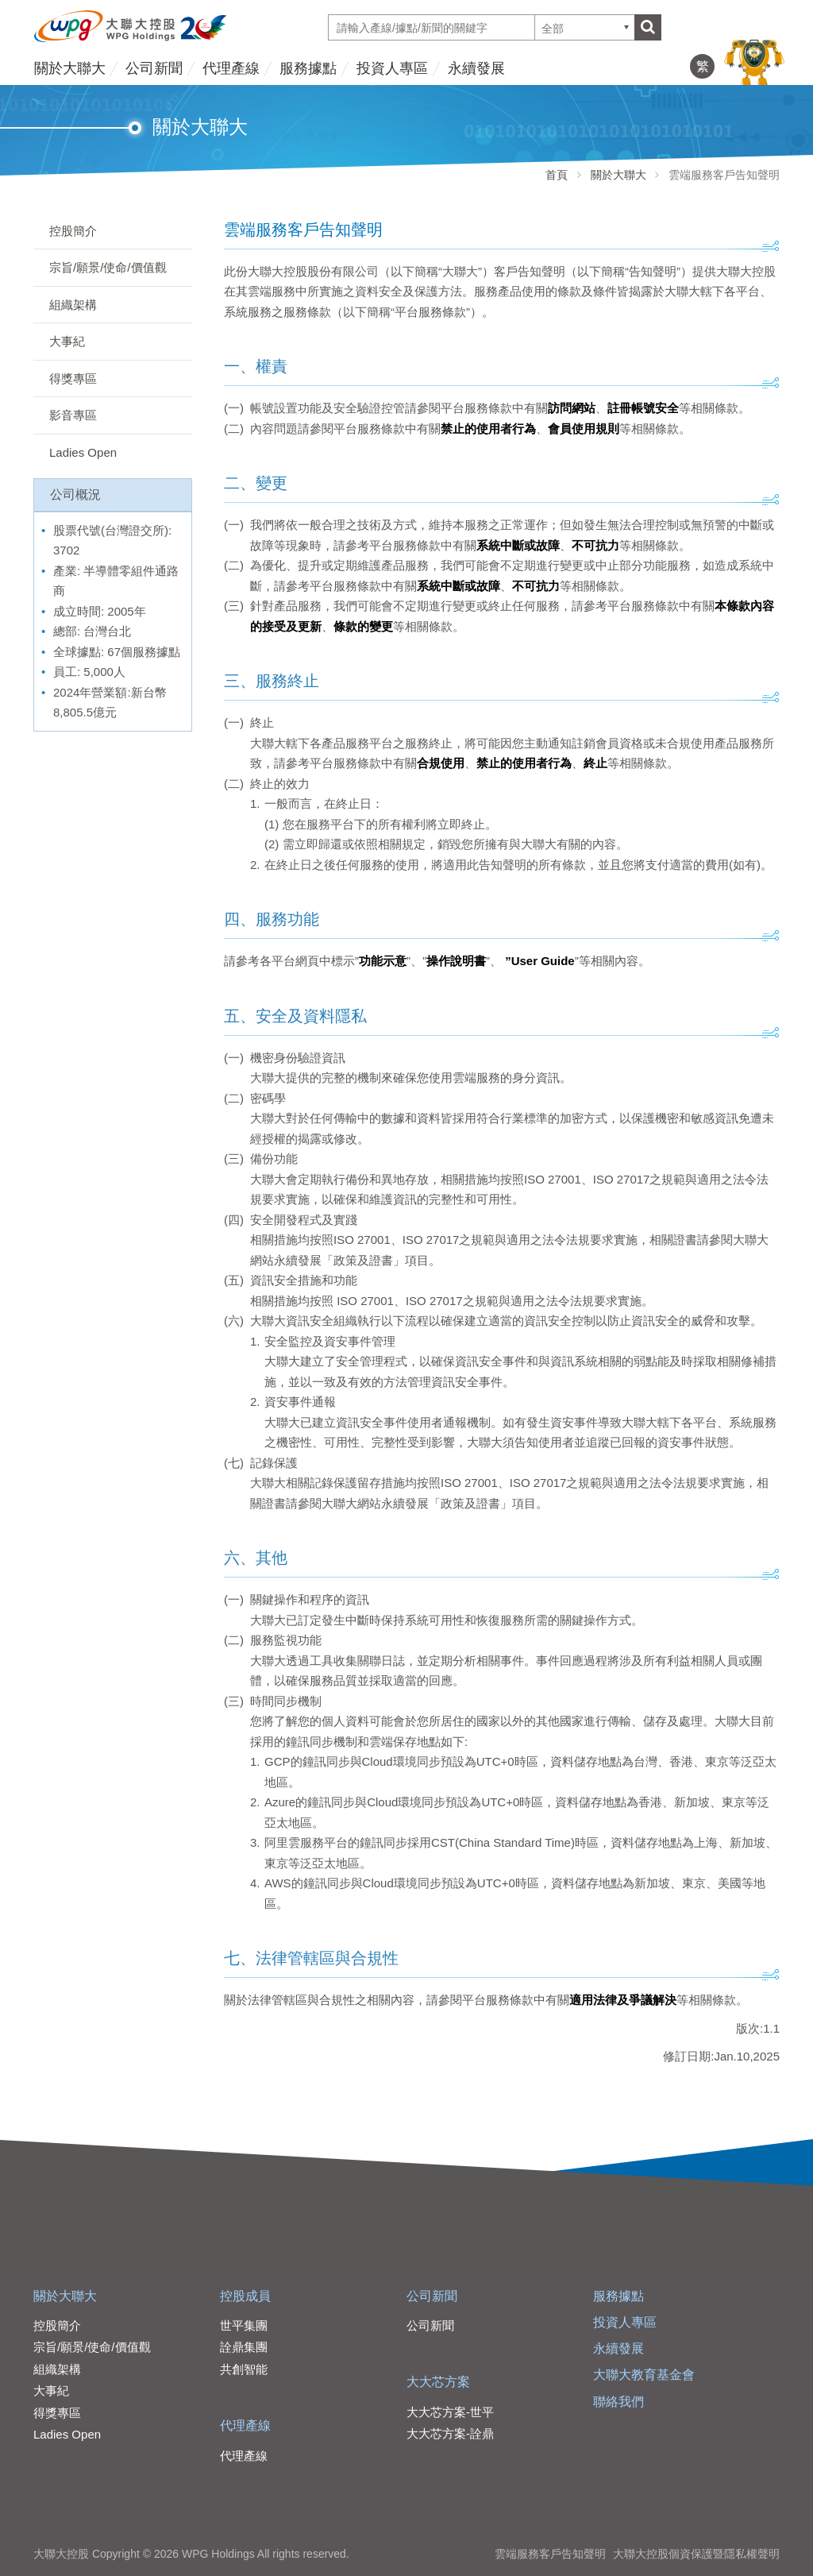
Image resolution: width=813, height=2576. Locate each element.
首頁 (556, 174)
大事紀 (67, 341)
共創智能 (244, 2369)
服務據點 (308, 68)
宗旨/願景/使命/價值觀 (108, 267)
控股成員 (245, 2296)
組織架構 (73, 304)
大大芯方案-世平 (450, 2412)
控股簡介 (73, 231)
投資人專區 (392, 68)
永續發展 (476, 68)
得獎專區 (73, 378)
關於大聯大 (70, 68)
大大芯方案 (438, 2382)
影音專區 (73, 415)
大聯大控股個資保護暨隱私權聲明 (696, 2553)
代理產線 (231, 68)
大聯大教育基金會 (644, 2374)
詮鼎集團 (244, 2347)
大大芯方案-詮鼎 (450, 2433)
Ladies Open (83, 452)
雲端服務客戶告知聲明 (550, 2553)
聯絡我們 (618, 2401)
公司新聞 (154, 68)
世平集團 (244, 2325)
